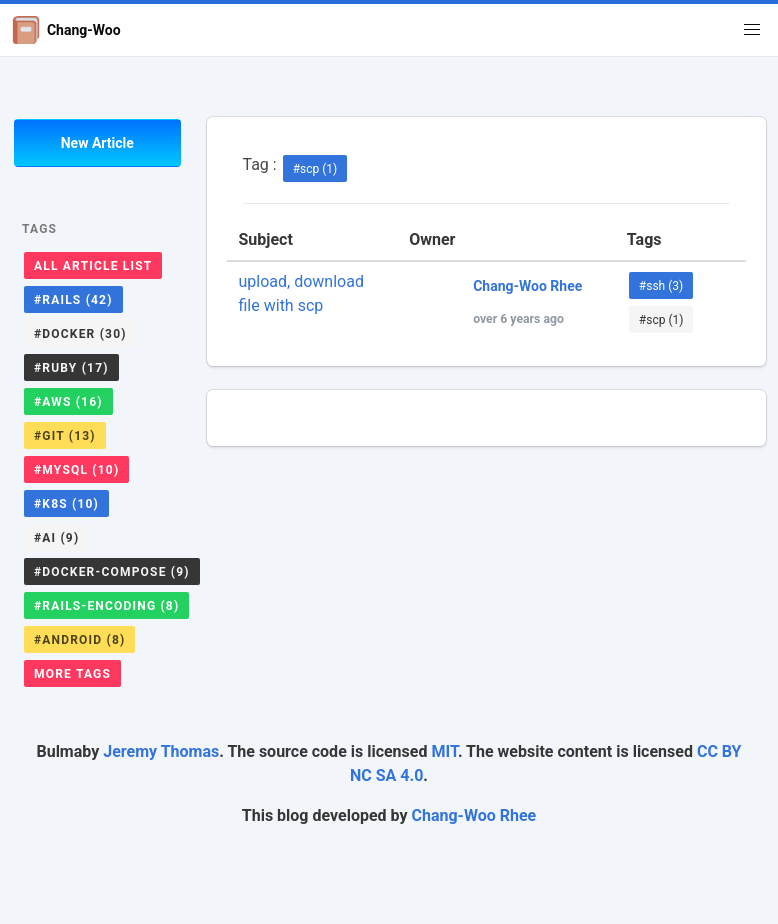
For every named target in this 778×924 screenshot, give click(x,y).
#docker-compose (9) (112, 572)
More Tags (72, 674)
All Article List (93, 266)
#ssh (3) (661, 286)
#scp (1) (315, 169)
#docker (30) (80, 334)
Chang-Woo (66, 30)
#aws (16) (68, 402)
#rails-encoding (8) (106, 606)
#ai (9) (56, 538)
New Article (97, 143)
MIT (444, 751)
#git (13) (65, 436)
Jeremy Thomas (161, 751)
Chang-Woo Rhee (474, 815)
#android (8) (79, 640)
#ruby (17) (71, 368)
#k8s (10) (66, 504)
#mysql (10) (76, 470)
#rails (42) (73, 300)
